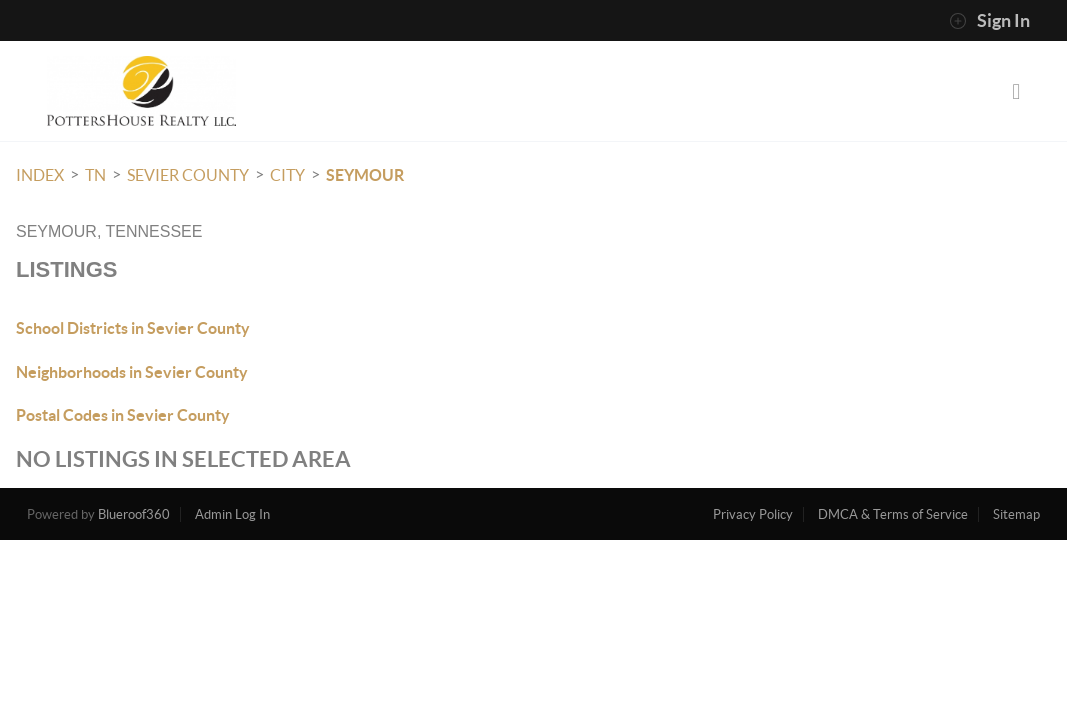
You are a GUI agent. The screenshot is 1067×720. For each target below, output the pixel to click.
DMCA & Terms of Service (893, 514)
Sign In (989, 21)
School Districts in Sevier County (133, 328)
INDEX (40, 175)
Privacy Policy (753, 514)
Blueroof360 (134, 514)
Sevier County (188, 175)
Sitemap (1016, 514)
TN (95, 175)
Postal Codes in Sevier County (123, 415)
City (287, 175)
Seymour (365, 175)
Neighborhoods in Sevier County (132, 372)
